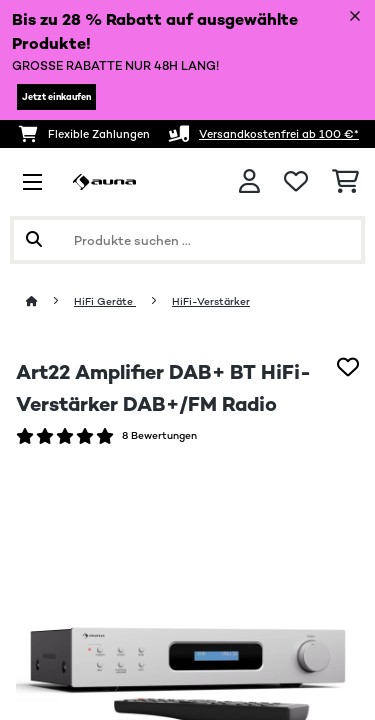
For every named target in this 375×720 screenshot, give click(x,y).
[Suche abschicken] (34, 240)
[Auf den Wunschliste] (348, 367)
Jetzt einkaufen (56, 97)
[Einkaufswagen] (345, 182)
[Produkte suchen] (187, 240)
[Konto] (249, 181)
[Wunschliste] (296, 182)
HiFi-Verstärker (211, 301)
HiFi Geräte (105, 301)
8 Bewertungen (159, 435)
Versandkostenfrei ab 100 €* (279, 134)
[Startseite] (50, 301)
